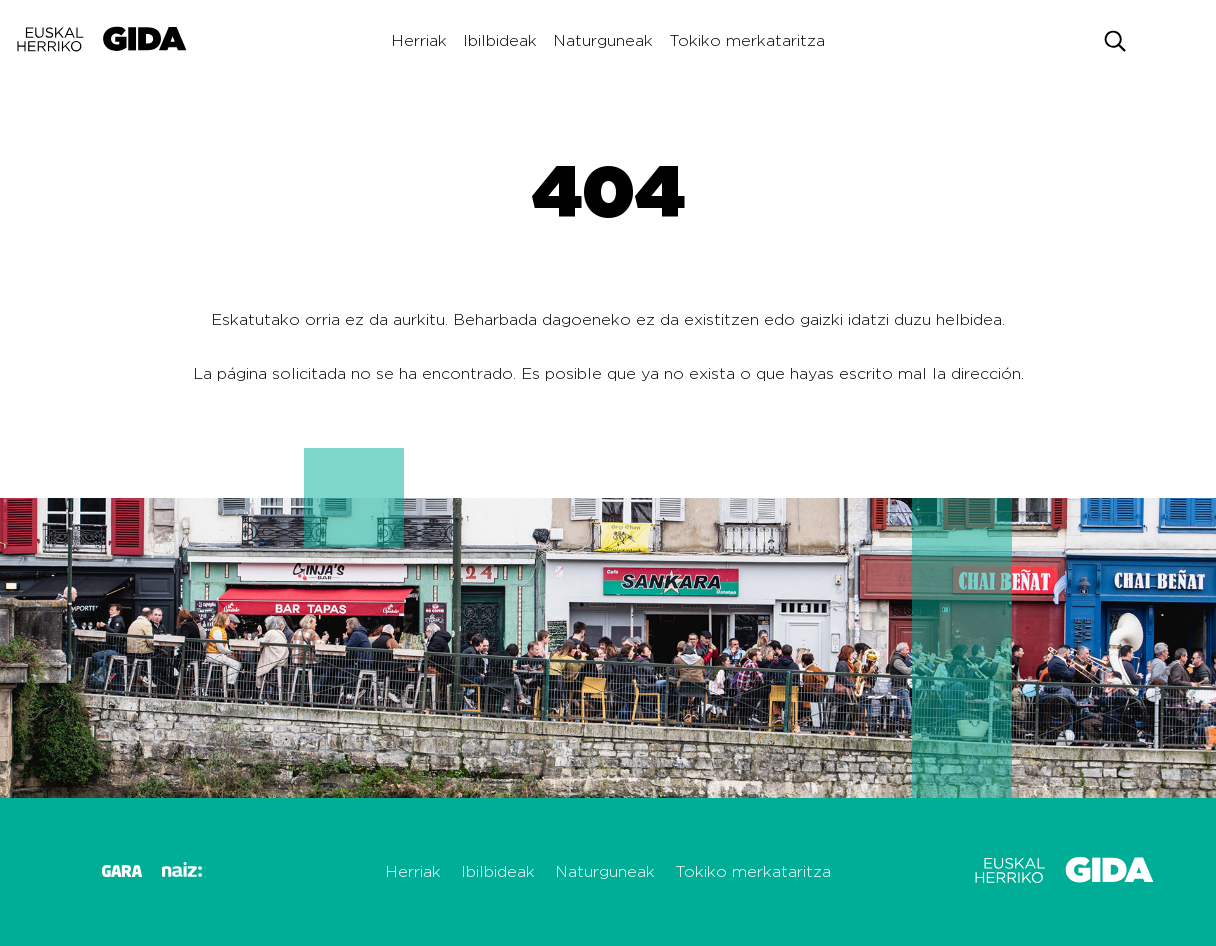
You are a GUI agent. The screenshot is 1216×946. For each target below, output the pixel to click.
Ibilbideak (500, 41)
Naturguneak (603, 41)
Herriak (419, 41)
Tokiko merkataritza (747, 41)
